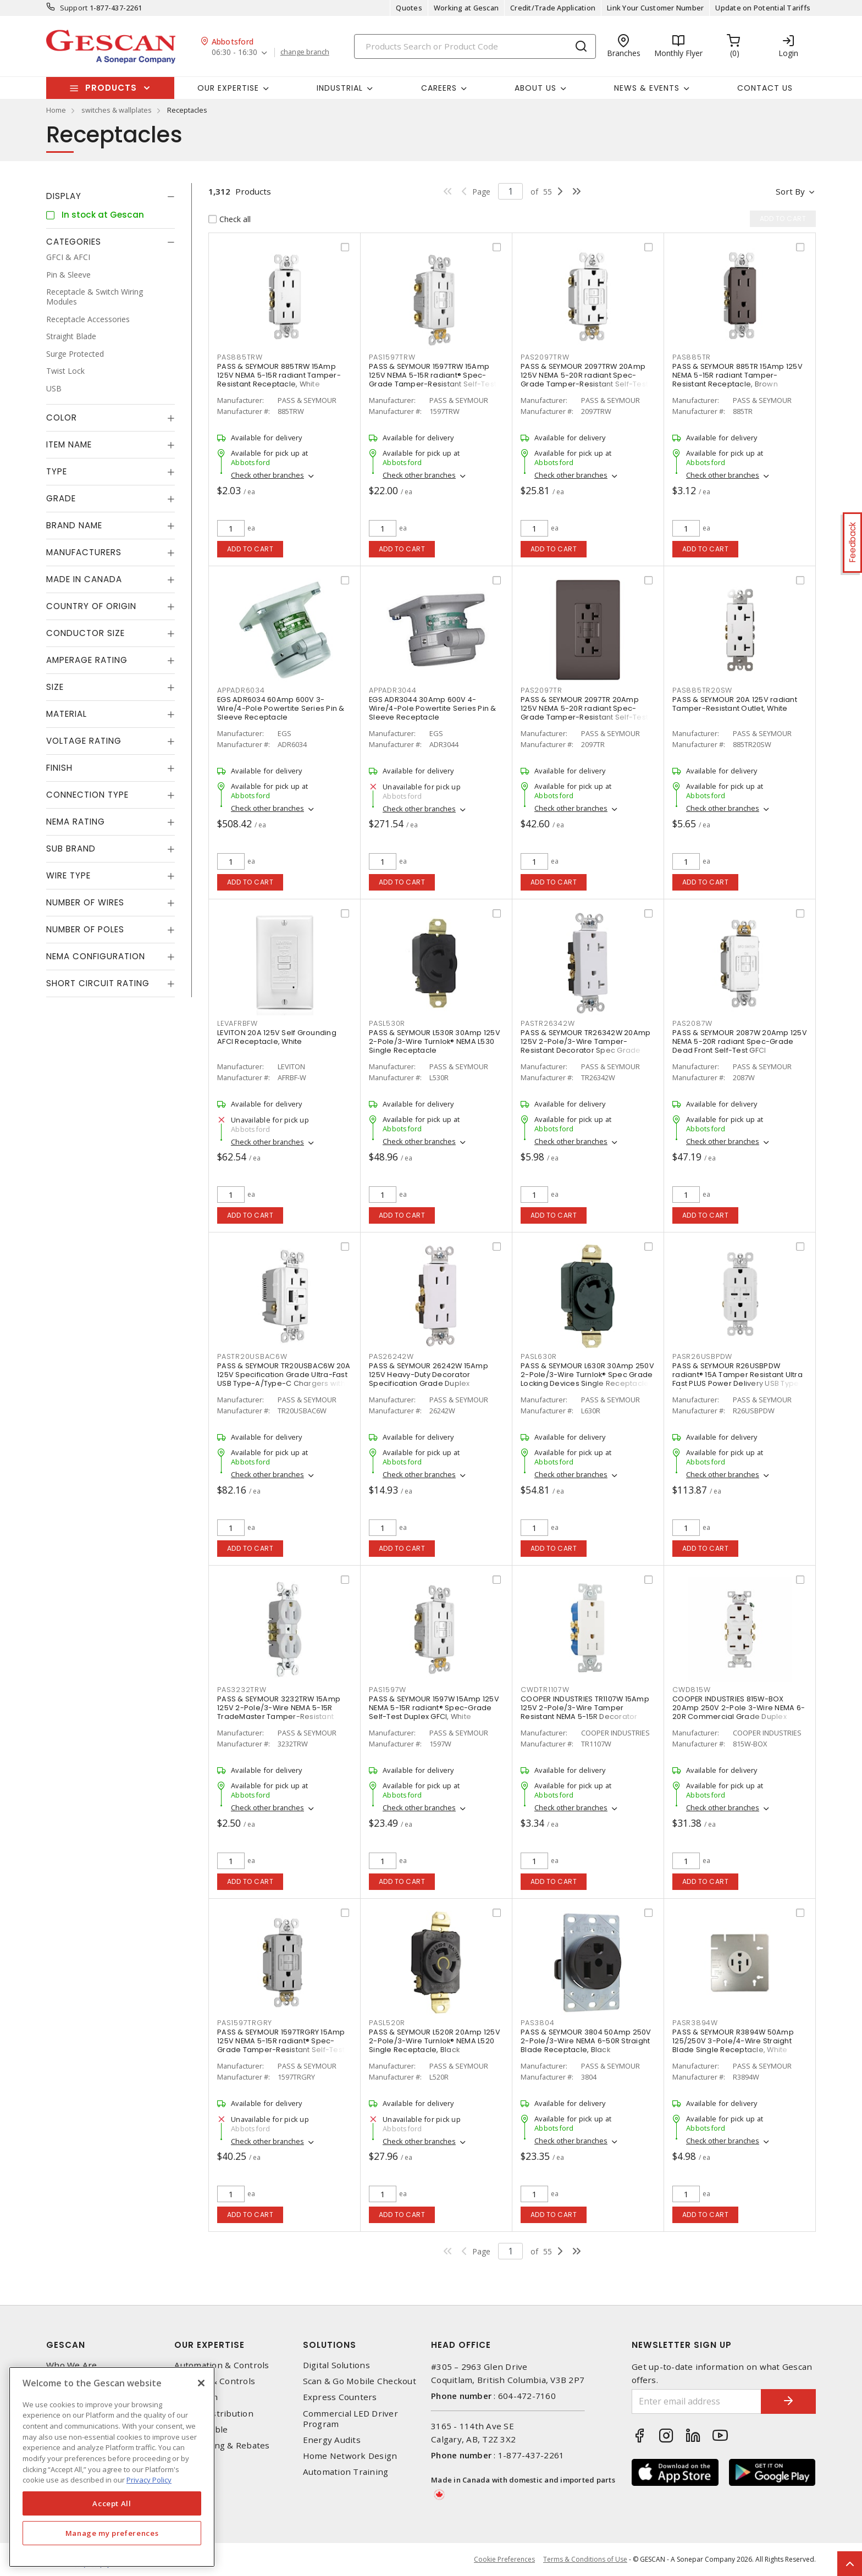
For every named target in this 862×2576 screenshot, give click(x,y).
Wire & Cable (201, 2429)
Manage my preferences (112, 2533)
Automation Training (346, 2472)
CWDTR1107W (545, 1689)
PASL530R (387, 1023)
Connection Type (87, 794)
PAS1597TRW (392, 357)
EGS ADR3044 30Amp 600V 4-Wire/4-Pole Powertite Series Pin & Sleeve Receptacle (432, 708)
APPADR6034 (241, 690)
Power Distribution (213, 2413)
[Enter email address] (696, 2401)
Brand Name (74, 525)
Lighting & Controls (214, 2381)
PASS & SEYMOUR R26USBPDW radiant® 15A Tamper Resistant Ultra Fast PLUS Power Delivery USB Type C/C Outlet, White (737, 1379)
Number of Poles (85, 929)
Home (56, 110)
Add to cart (250, 549)
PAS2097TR (541, 690)
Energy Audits (332, 2440)
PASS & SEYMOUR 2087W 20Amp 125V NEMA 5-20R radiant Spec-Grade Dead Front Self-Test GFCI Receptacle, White (739, 1046)
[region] (112, 2467)
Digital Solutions (336, 2365)
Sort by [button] (790, 191)
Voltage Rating (83, 741)
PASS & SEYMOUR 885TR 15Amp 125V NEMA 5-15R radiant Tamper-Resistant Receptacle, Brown (737, 375)
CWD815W (691, 1689)
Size (55, 687)
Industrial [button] (340, 87)
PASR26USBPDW (702, 1356)
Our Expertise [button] (228, 87)
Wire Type (68, 875)
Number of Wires (85, 902)
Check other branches (267, 475)
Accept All (111, 2503)
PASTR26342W (547, 1023)
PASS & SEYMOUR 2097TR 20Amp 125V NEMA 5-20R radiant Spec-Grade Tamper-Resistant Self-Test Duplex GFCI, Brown (584, 713)
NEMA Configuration (95, 956)
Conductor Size (85, 633)
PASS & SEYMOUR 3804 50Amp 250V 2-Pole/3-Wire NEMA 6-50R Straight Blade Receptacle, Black (586, 2040)
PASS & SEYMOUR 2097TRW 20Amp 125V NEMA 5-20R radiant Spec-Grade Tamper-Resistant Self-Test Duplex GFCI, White (584, 379)
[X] (201, 2383)
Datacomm (196, 2397)
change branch (304, 52)
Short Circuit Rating (98, 983)
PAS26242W (391, 1356)
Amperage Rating (87, 660)
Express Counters (340, 2397)
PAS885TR (691, 357)
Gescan (65, 2345)
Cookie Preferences (504, 2559)
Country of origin (91, 606)
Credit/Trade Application (552, 8)
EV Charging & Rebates (221, 2445)
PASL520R (387, 2022)
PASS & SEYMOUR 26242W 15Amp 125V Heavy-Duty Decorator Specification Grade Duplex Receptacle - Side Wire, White (428, 1379)
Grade (61, 498)
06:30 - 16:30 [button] (234, 52)
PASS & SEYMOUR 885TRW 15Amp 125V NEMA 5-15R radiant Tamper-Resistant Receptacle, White (279, 375)
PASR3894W (695, 2022)
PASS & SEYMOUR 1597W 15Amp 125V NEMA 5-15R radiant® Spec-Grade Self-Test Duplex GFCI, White (434, 1707)
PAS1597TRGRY (244, 2022)
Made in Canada (84, 579)
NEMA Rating (75, 821)
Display (63, 196)
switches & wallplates (116, 110)
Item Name (69, 444)
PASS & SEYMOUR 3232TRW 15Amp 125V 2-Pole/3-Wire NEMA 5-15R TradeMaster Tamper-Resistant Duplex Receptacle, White (278, 1712)
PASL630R (539, 1356)
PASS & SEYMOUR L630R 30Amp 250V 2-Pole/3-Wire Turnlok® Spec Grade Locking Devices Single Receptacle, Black (587, 1379)
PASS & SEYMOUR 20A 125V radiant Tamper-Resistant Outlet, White (734, 704)
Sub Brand (71, 848)
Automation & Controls (221, 2365)
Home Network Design (350, 2456)
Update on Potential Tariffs (762, 8)
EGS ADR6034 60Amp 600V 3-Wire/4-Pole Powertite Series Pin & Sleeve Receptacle (281, 708)
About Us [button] (535, 87)
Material (66, 714)
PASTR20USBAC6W (252, 1356)
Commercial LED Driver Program (350, 2418)
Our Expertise (209, 2345)
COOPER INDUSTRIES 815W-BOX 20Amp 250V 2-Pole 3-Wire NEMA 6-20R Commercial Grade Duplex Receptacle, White (738, 1712)
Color (61, 417)
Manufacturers (83, 552)
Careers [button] (439, 87)
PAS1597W (387, 1689)
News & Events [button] (646, 87)
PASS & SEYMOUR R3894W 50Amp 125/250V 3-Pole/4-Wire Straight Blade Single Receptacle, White (733, 2040)
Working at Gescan (466, 8)
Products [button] (111, 87)
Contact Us (765, 87)
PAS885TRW (240, 357)
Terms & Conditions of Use (585, 2559)
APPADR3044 (393, 690)
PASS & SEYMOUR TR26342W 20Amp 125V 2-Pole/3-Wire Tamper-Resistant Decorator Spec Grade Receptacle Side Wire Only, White (585, 1046)
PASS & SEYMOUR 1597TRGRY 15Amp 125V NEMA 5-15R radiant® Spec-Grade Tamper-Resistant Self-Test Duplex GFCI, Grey (281, 2045)
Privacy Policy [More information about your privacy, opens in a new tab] (149, 2480)
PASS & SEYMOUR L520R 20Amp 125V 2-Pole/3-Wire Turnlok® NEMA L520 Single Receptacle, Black (434, 2040)
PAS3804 (537, 2022)
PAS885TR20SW (702, 690)
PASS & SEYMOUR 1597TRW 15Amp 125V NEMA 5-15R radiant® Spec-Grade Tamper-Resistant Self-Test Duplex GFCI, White (432, 379)
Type (56, 471)
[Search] (475, 46)
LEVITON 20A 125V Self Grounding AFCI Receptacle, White (276, 1037)
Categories (73, 241)
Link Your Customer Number (655, 8)
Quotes (409, 8)
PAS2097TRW (545, 357)
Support (74, 8)
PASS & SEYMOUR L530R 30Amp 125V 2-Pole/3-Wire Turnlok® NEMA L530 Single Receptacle (434, 1041)
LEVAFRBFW (237, 1023)
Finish (59, 767)
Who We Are (71, 2365)
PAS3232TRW (242, 1689)
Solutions (329, 2345)
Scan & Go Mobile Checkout (359, 2381)
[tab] (110, 196)
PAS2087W (692, 1023)
